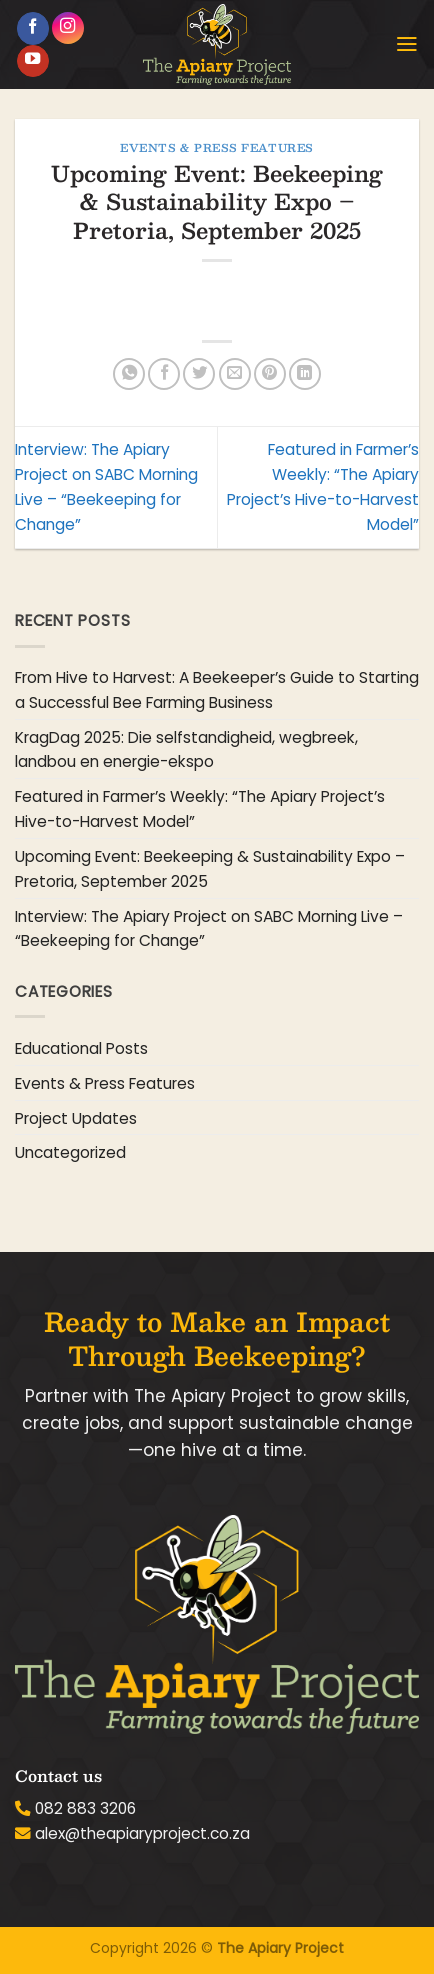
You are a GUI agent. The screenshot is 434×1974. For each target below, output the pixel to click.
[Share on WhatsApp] (129, 374)
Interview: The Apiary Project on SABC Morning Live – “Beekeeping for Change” (209, 929)
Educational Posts (81, 1048)
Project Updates (76, 1118)
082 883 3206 (85, 1808)
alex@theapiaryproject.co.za (142, 1833)
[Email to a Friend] (235, 374)
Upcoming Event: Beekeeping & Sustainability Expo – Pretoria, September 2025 (210, 869)
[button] (407, 44)
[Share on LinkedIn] (305, 374)
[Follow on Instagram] (68, 28)
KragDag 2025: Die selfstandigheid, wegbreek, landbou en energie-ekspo (186, 750)
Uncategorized (70, 1152)
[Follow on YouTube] (33, 61)
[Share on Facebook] (164, 374)
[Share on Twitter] (199, 374)
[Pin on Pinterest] (270, 374)
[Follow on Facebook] (33, 28)
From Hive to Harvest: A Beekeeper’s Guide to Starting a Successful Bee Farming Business (217, 690)
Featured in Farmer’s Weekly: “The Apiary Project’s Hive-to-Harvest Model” (200, 809)
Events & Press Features (217, 147)
